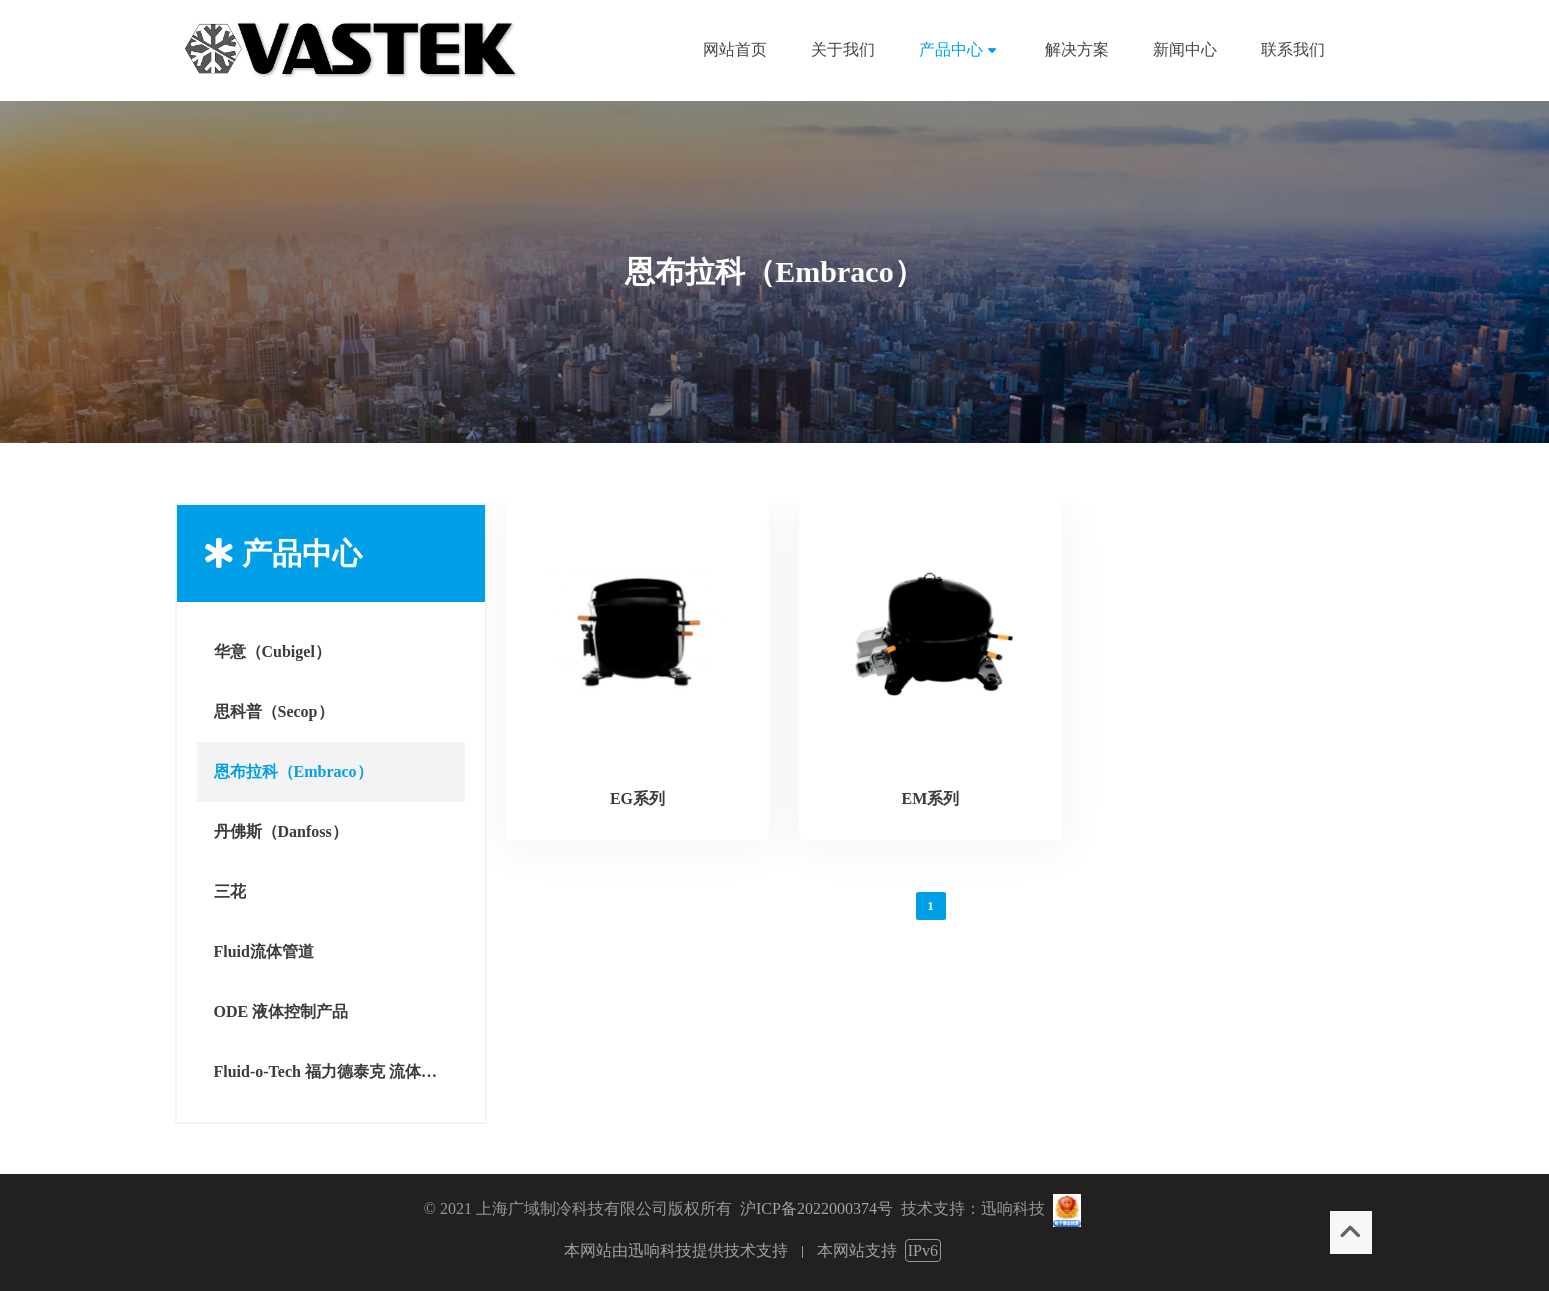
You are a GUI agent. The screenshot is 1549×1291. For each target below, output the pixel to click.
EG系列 (637, 798)
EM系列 (931, 798)
